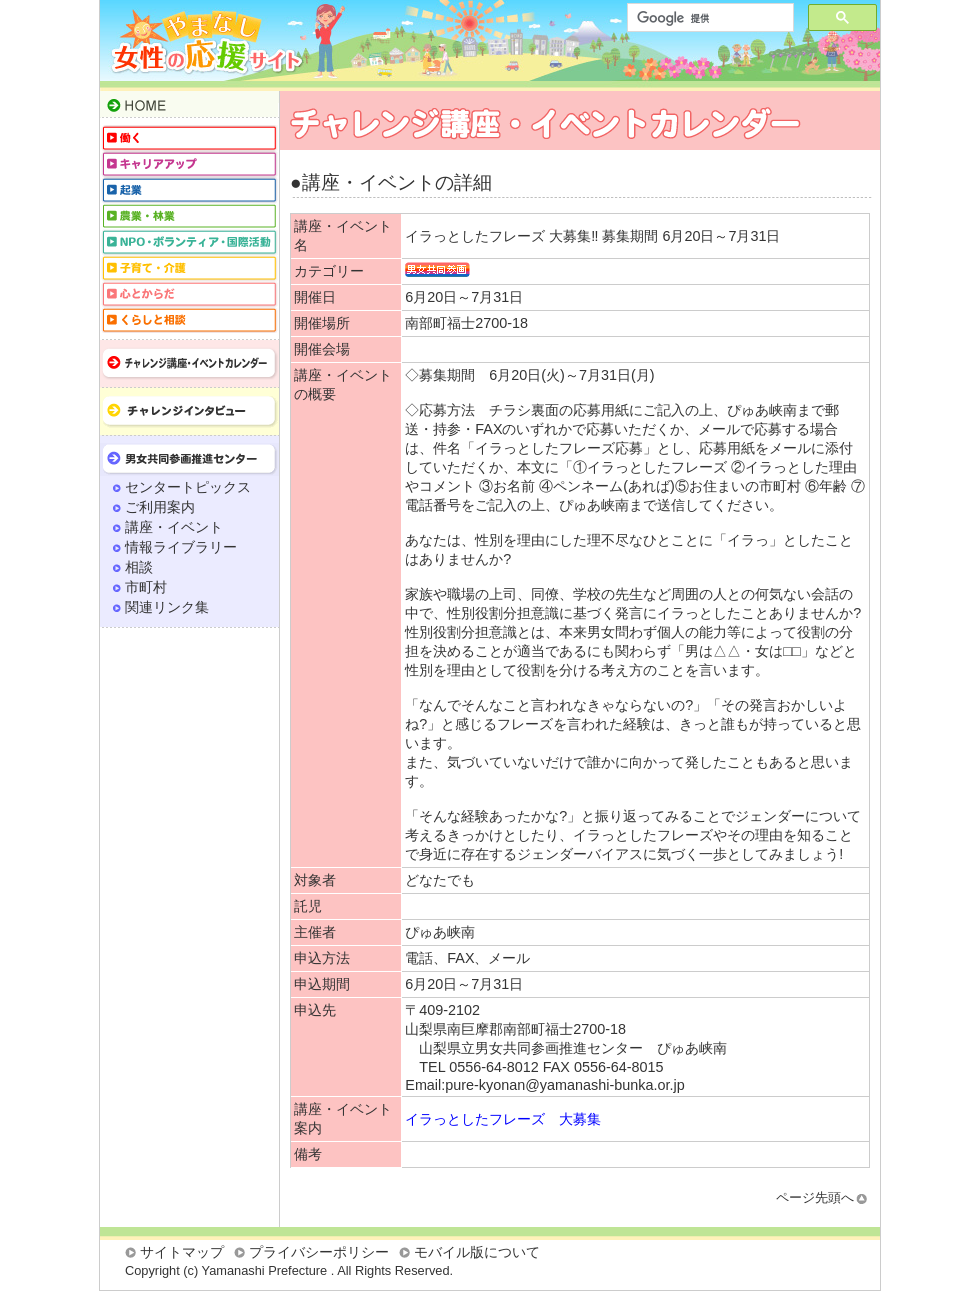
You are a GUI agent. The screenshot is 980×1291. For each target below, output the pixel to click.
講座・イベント (174, 527)
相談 (139, 567)
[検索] (708, 18)
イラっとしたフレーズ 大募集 (503, 1119)
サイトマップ (182, 1252)
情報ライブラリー (181, 547)
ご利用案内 (160, 507)
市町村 (146, 587)
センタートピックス (188, 487)
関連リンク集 (167, 607)
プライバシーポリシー (319, 1252)
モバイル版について (477, 1252)
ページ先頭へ (815, 1197)
